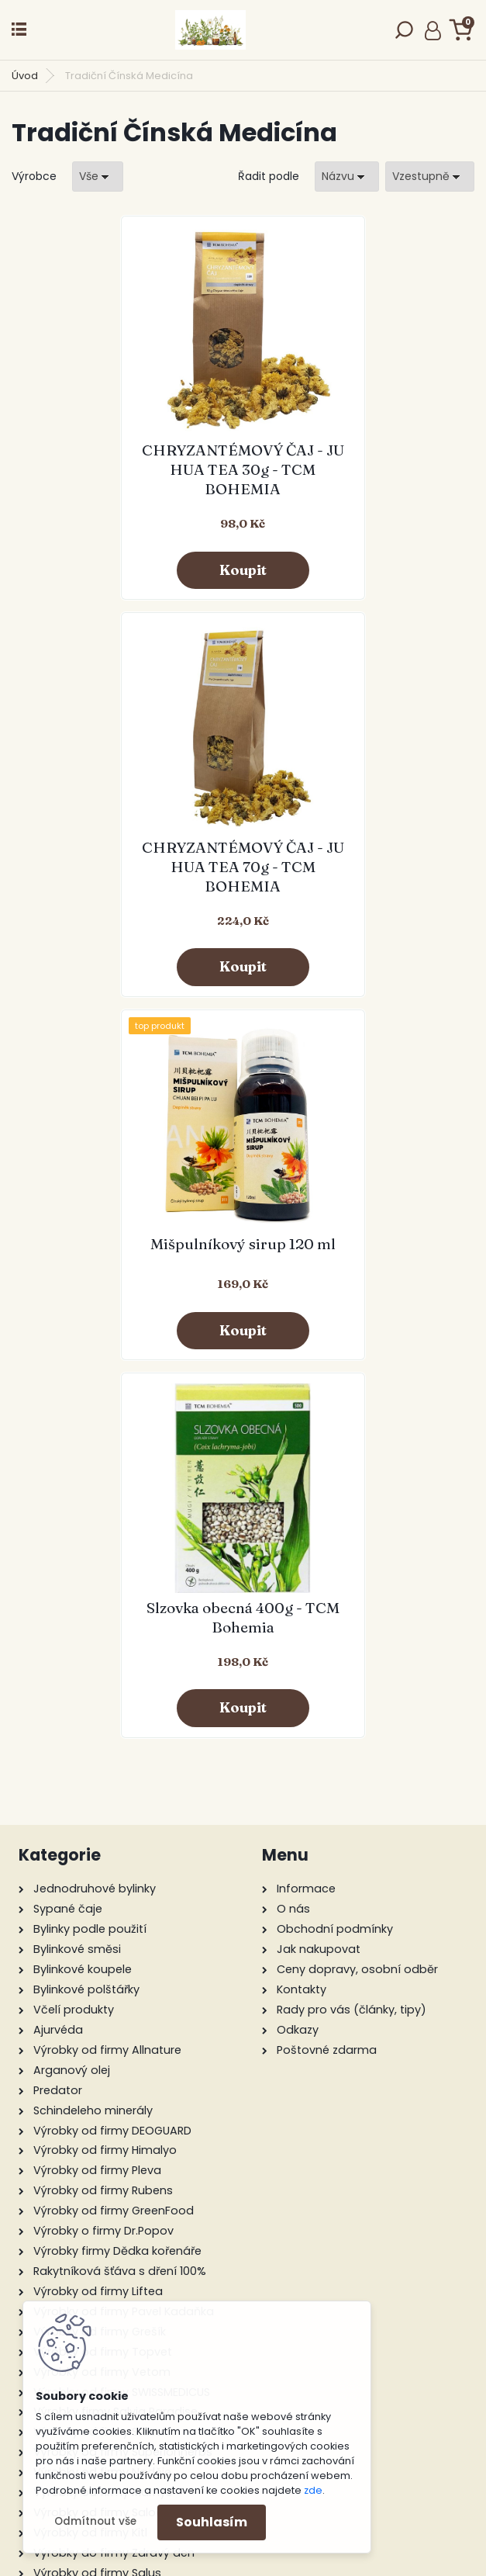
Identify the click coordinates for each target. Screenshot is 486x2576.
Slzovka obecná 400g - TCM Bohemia (358, 857)
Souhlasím (211, 2522)
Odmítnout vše (95, 2521)
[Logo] (210, 30)
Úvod (25, 75)
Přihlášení (433, 30)
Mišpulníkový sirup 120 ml (127, 852)
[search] (404, 34)
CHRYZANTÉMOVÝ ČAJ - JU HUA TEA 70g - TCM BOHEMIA (359, 469)
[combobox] (347, 176)
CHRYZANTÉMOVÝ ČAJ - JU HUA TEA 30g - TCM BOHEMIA (127, 469)
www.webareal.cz (306, 2560)
